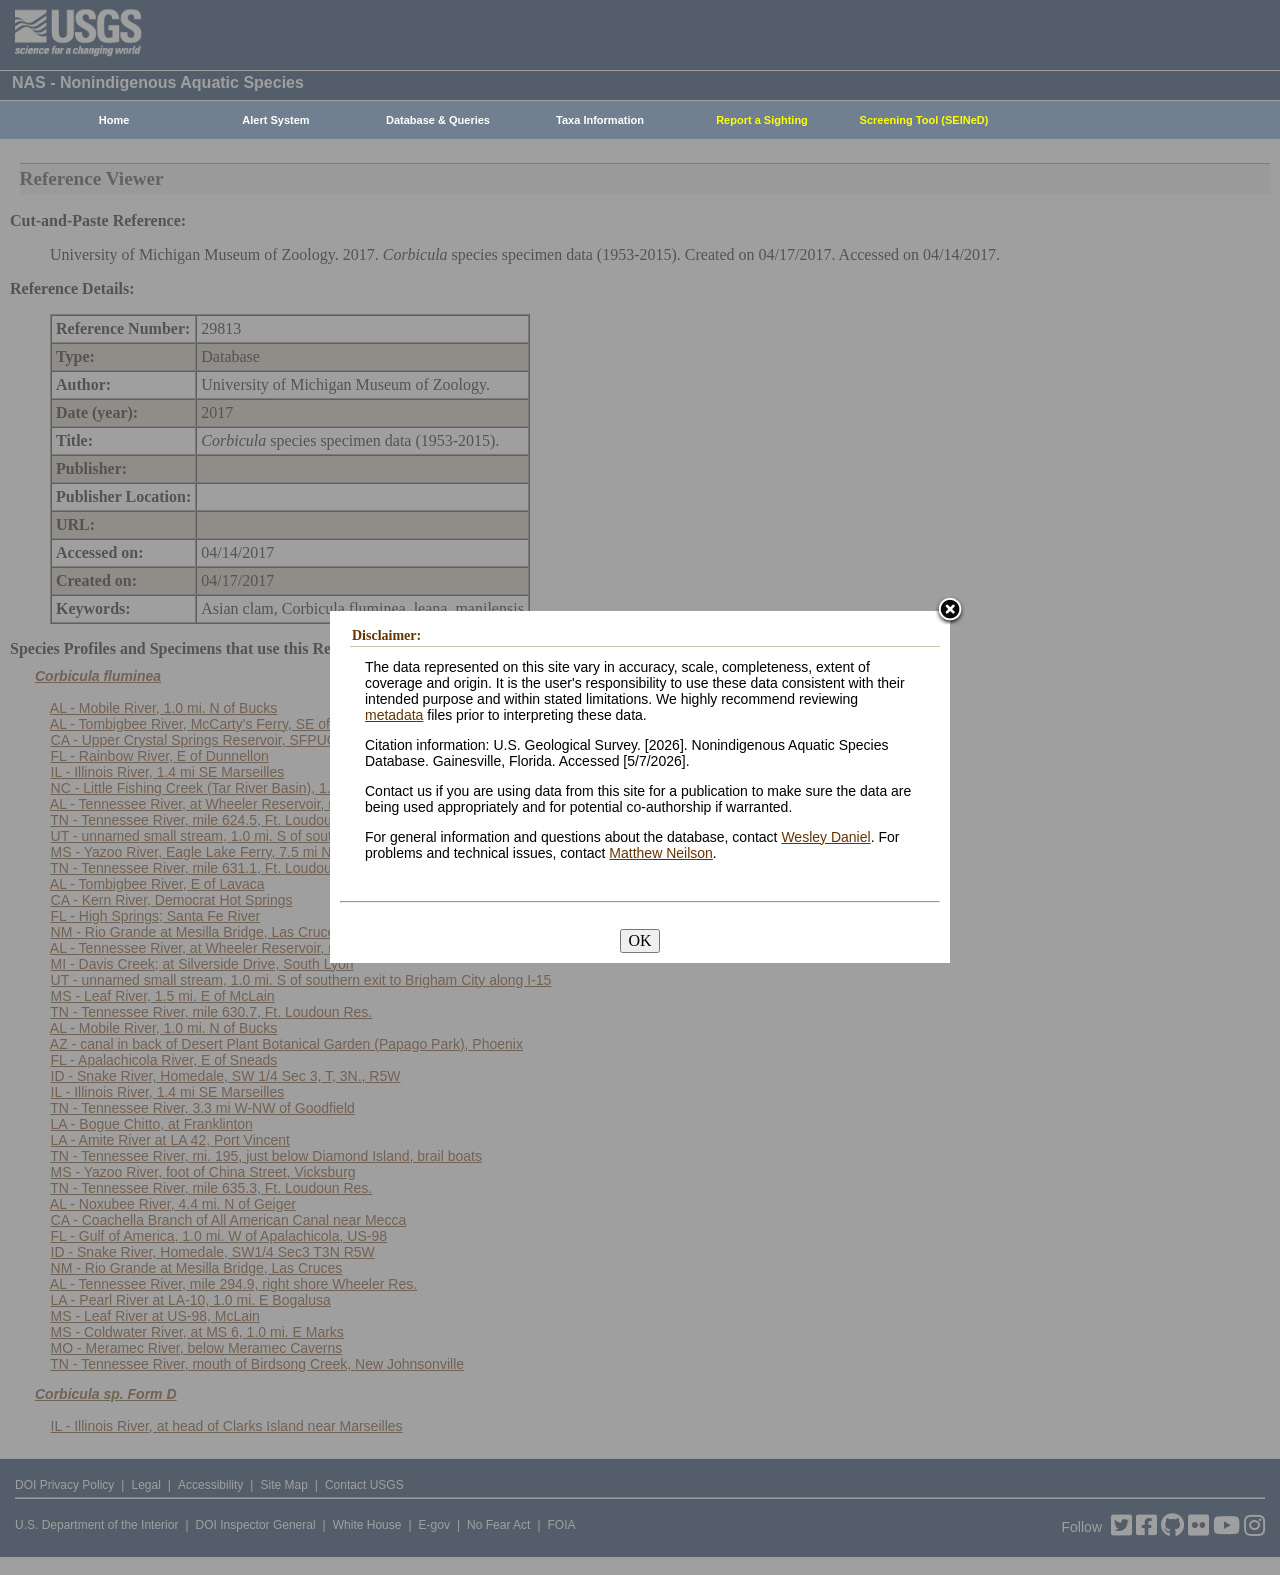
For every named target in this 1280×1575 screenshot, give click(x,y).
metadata (394, 715)
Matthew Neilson (661, 853)
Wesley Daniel (825, 837)
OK (639, 940)
